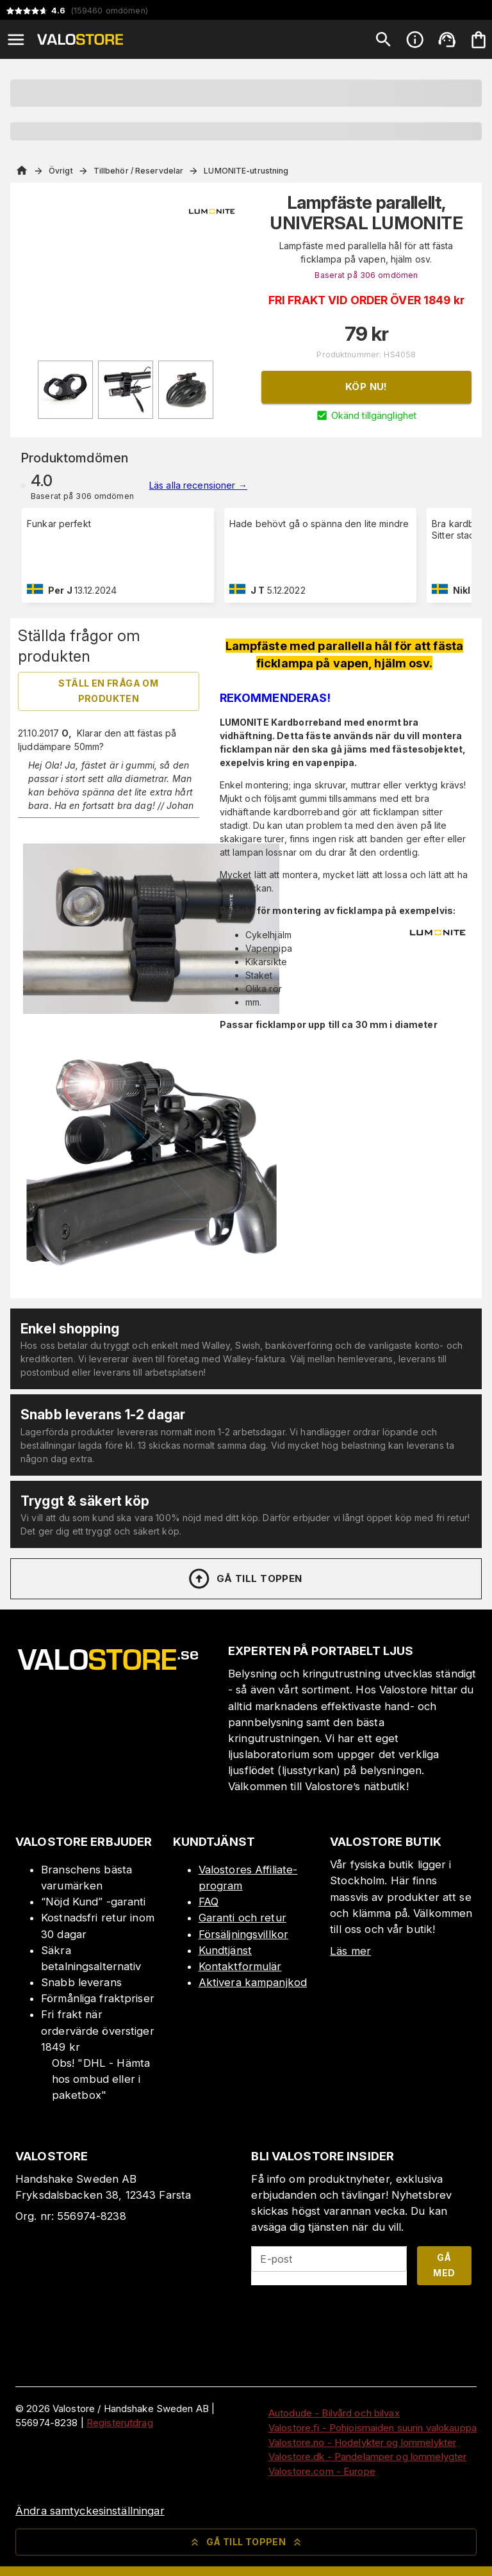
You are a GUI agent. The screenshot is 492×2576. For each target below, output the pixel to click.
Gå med (444, 2265)
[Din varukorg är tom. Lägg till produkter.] (478, 39)
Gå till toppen (244, 1579)
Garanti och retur (242, 1917)
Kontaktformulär (240, 1966)
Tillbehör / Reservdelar (139, 170)
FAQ (208, 1901)
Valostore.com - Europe (321, 2471)
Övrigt (61, 170)
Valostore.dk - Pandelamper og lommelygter (367, 2456)
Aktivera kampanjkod (253, 1982)
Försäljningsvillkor (244, 1934)
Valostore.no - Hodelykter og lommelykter (362, 2442)
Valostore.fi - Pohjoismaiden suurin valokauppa (372, 2428)
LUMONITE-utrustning (246, 170)
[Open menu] (16, 40)
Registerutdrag (119, 2423)
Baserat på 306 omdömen (366, 275)
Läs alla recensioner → (198, 485)
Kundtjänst (225, 1950)
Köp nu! (366, 386)
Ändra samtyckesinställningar (90, 2510)
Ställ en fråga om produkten (108, 691)
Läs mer (350, 1950)
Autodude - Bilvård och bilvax (334, 2413)
